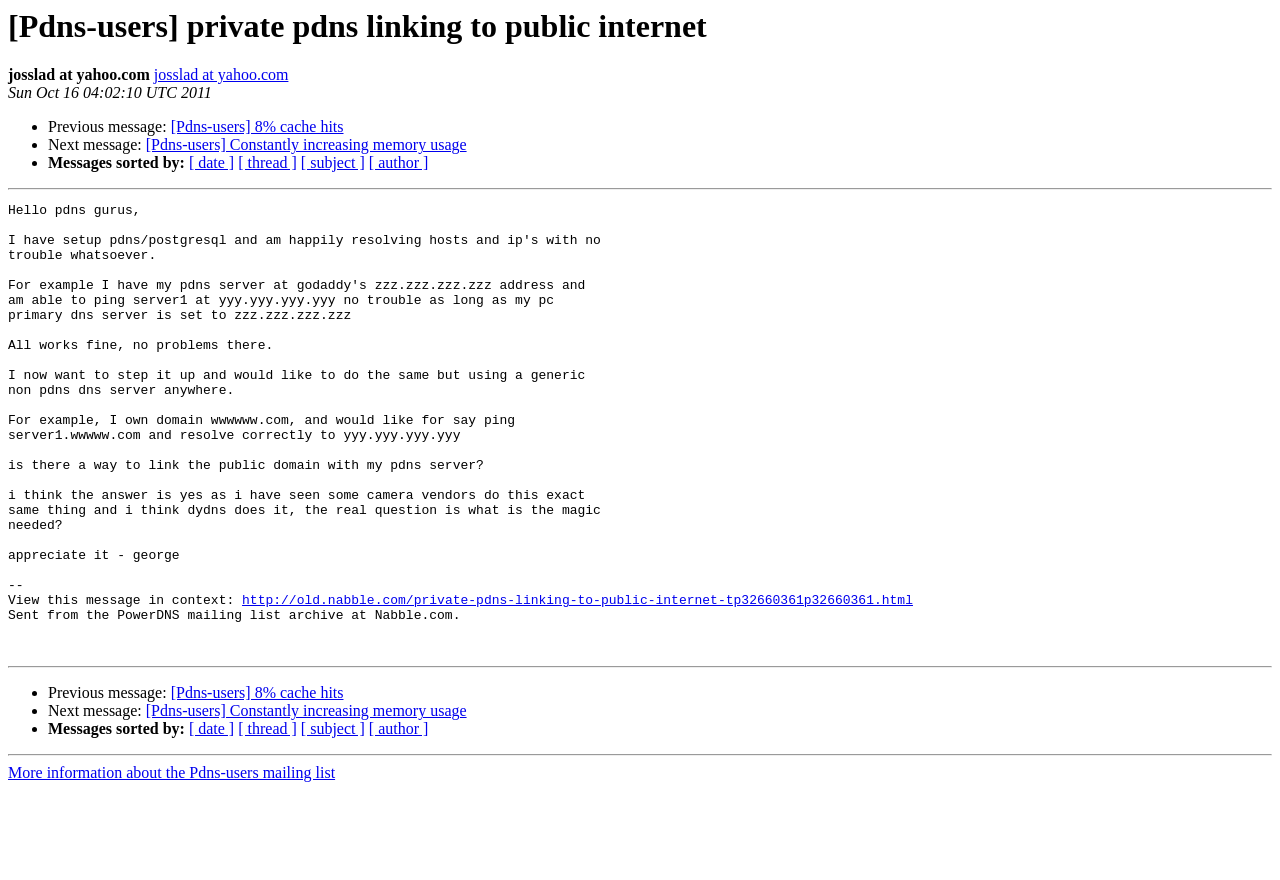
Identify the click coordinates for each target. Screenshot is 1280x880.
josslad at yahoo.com (221, 74)
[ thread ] (267, 162)
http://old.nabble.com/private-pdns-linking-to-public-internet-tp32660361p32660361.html (577, 680)
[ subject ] (333, 162)
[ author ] (399, 162)
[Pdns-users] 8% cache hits (257, 126)
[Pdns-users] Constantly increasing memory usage (306, 144)
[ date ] (211, 162)
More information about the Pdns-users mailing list (171, 862)
